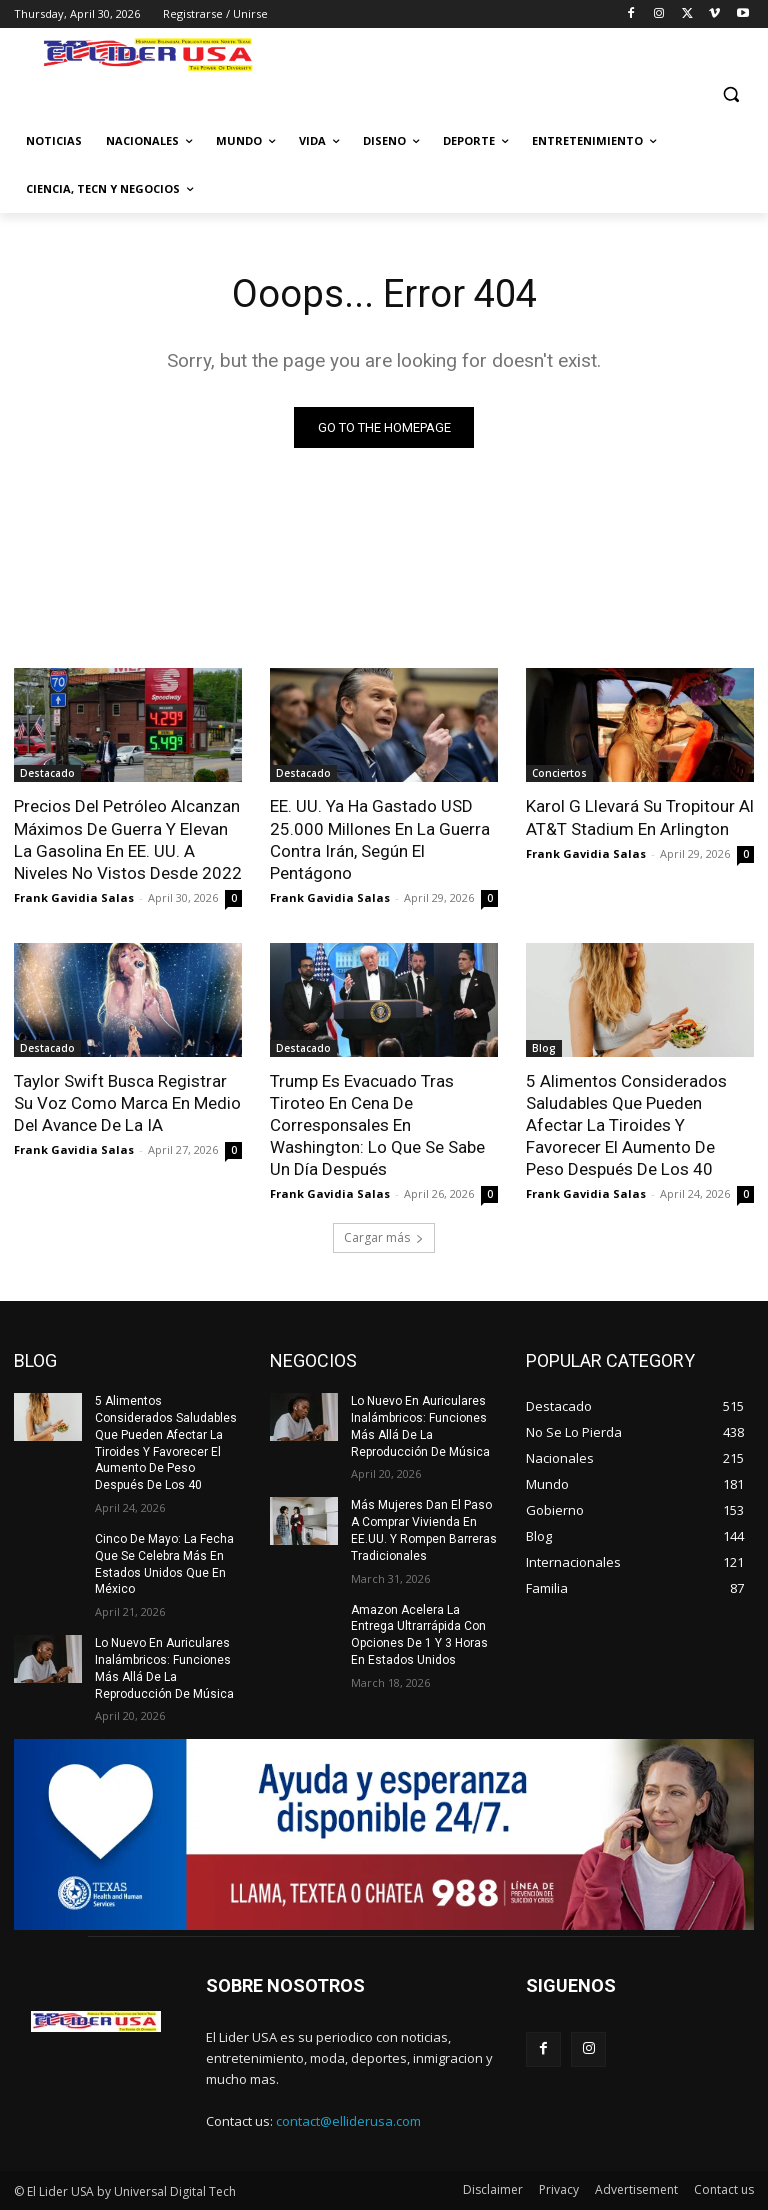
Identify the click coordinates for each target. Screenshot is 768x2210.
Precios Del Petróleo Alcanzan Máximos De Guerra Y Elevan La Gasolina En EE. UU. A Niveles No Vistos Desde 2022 (128, 839)
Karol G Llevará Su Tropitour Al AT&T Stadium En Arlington (640, 817)
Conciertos (559, 773)
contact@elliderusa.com (348, 2121)
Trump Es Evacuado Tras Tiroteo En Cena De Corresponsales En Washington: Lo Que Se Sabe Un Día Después (377, 1125)
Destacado (47, 773)
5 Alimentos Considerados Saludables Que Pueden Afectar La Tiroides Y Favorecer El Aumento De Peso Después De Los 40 (626, 1125)
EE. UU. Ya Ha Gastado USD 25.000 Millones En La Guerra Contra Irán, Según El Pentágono (380, 839)
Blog (544, 1048)
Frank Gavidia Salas (74, 897)
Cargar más (384, 1237)
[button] (730, 93)
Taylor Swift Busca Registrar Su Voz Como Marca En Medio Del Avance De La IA (127, 1103)
